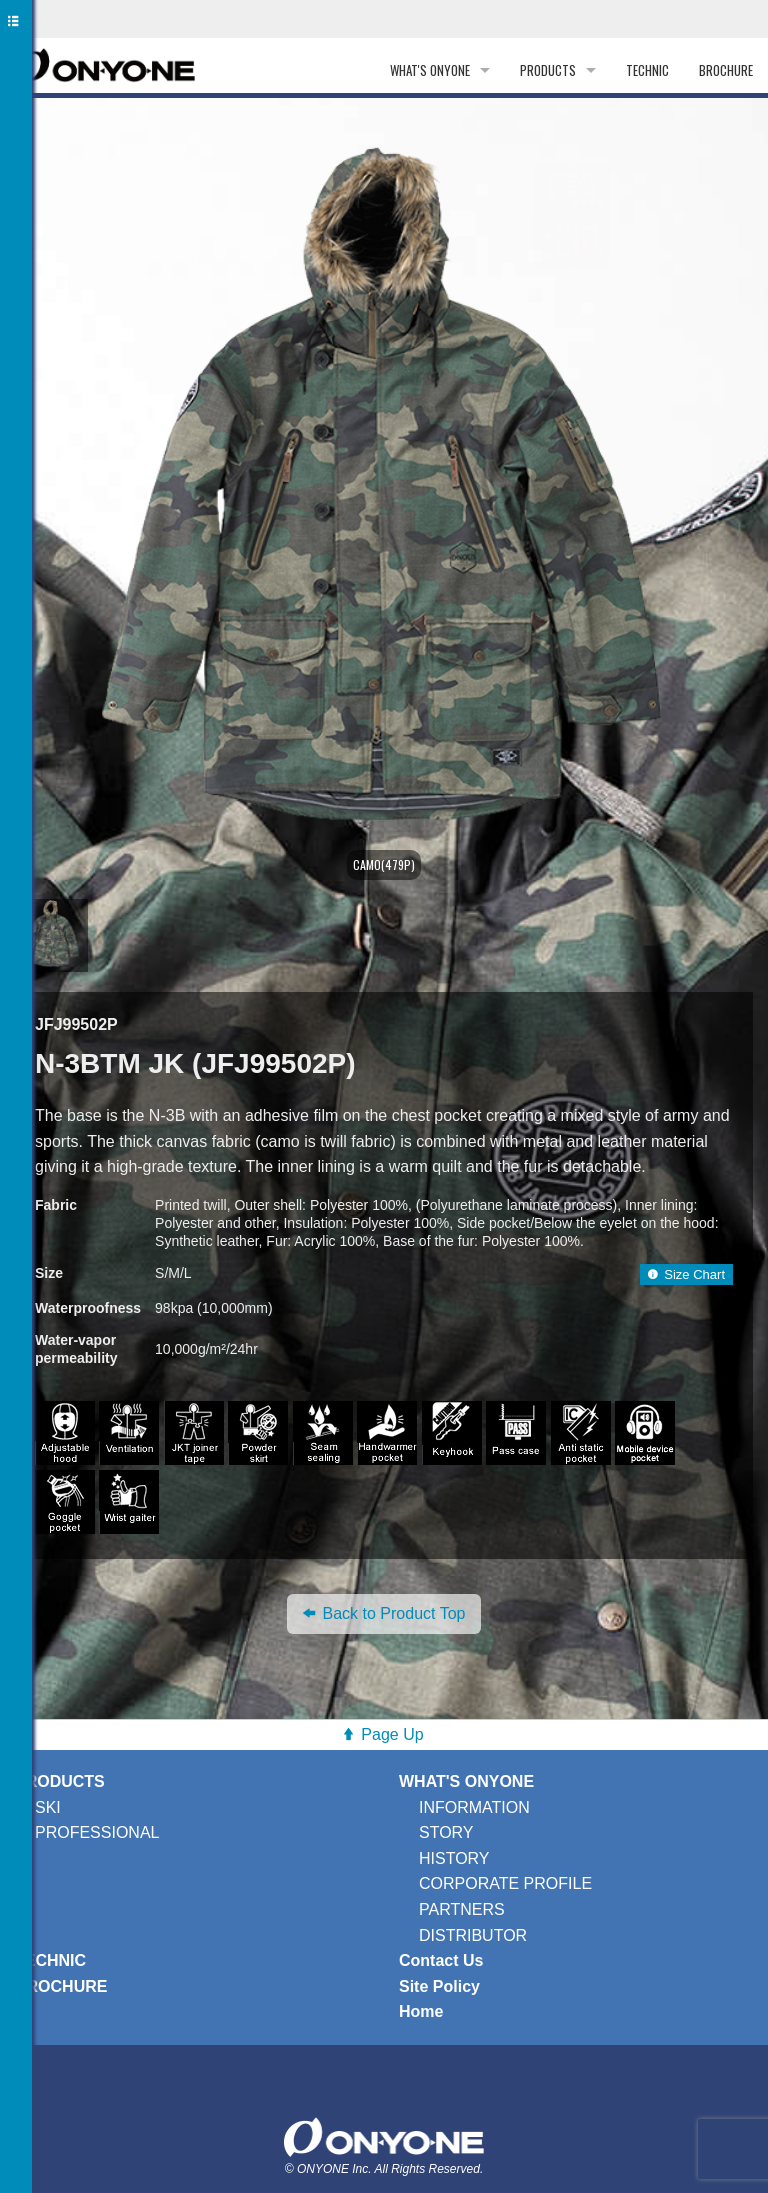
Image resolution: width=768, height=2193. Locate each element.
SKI (48, 1807)
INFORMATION (474, 1807)
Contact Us (441, 1960)
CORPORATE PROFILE (505, 1883)
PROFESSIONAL (97, 1832)
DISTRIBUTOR (473, 1935)
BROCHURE (726, 70)
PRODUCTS (548, 70)
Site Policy (439, 1986)
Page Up (392, 1734)
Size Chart (686, 1274)
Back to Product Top (384, 1613)
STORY (446, 1832)
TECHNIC (647, 70)
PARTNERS (462, 1909)
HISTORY (454, 1858)
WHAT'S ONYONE (430, 70)
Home (421, 2011)
